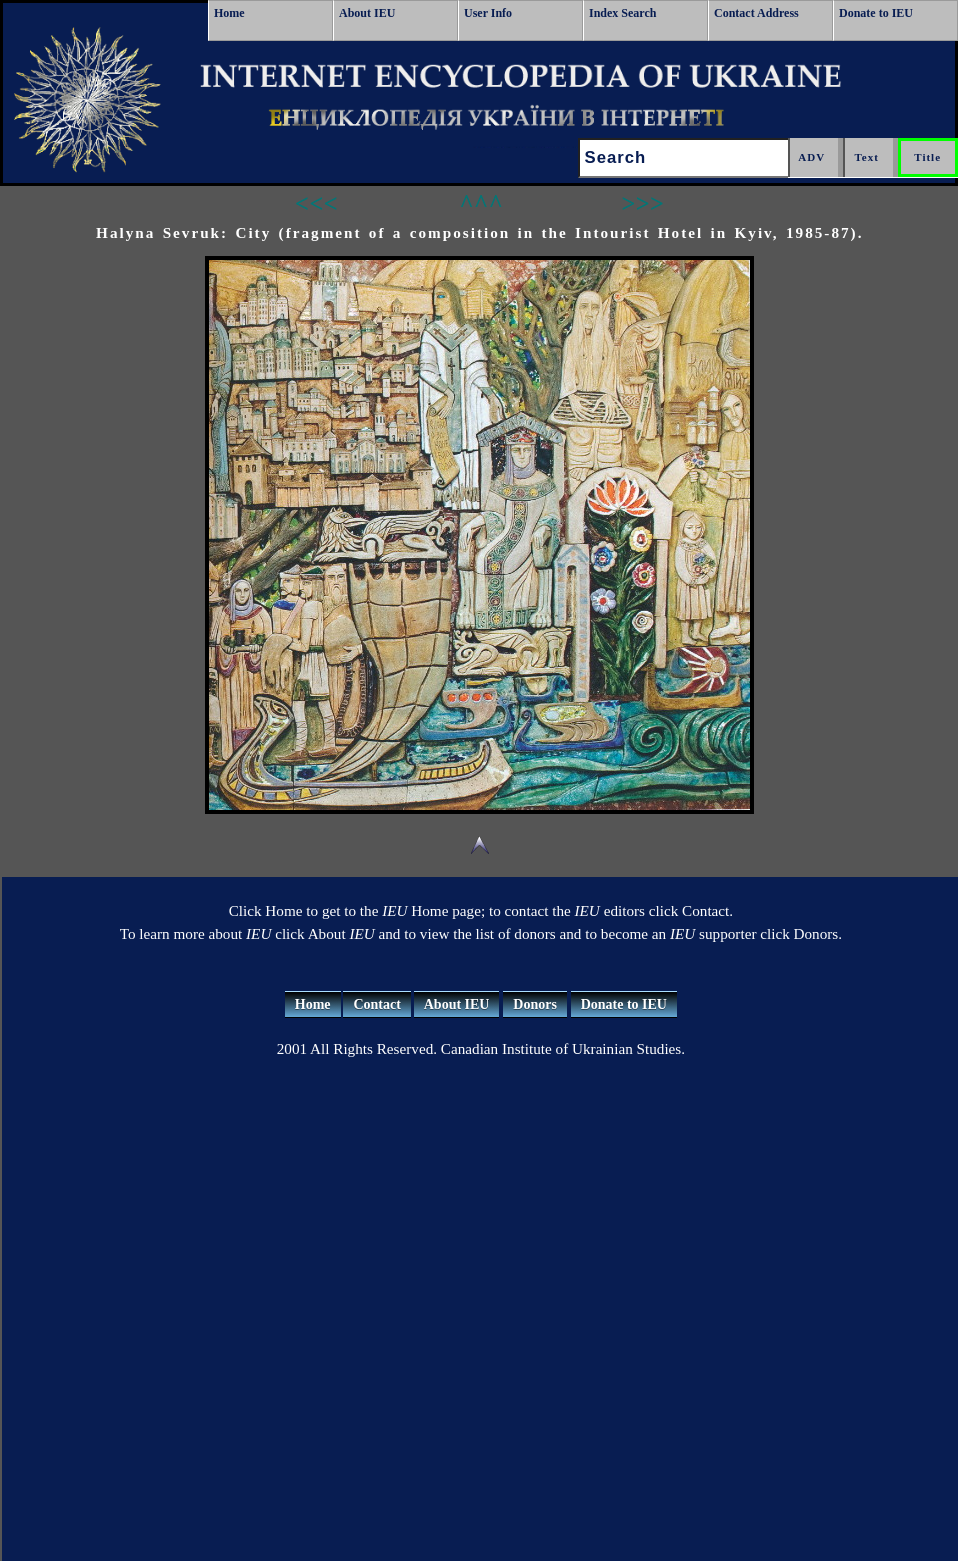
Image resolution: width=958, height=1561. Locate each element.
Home (229, 13)
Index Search (622, 13)
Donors (535, 1004)
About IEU (367, 13)
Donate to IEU (876, 13)
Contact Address (756, 13)
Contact (376, 1004)
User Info (488, 13)
